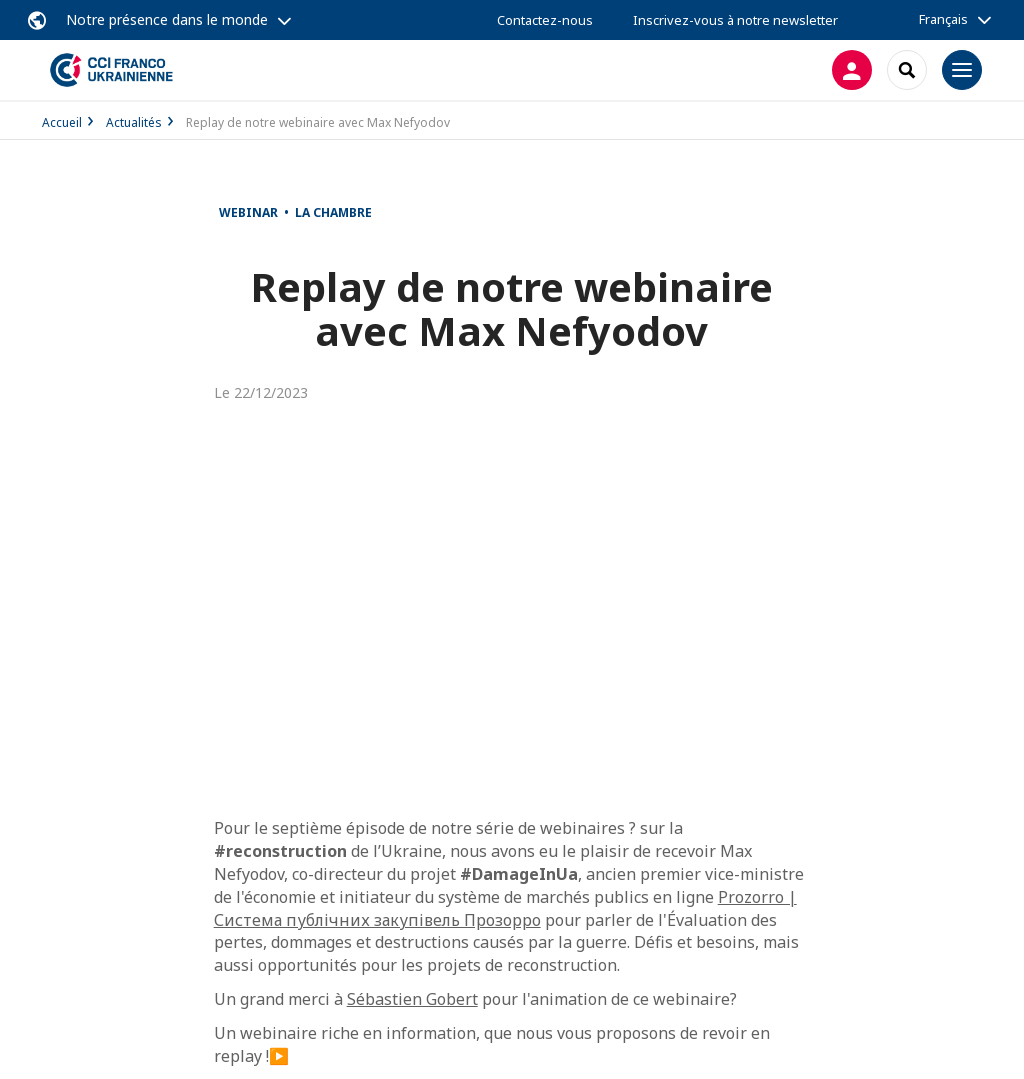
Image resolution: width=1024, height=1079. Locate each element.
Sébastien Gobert (412, 999)
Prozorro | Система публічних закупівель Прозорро (505, 908)
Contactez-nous (545, 20)
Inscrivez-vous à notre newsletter (735, 20)
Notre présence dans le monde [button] (167, 19)
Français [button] (943, 19)
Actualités (134, 122)
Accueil (62, 122)
